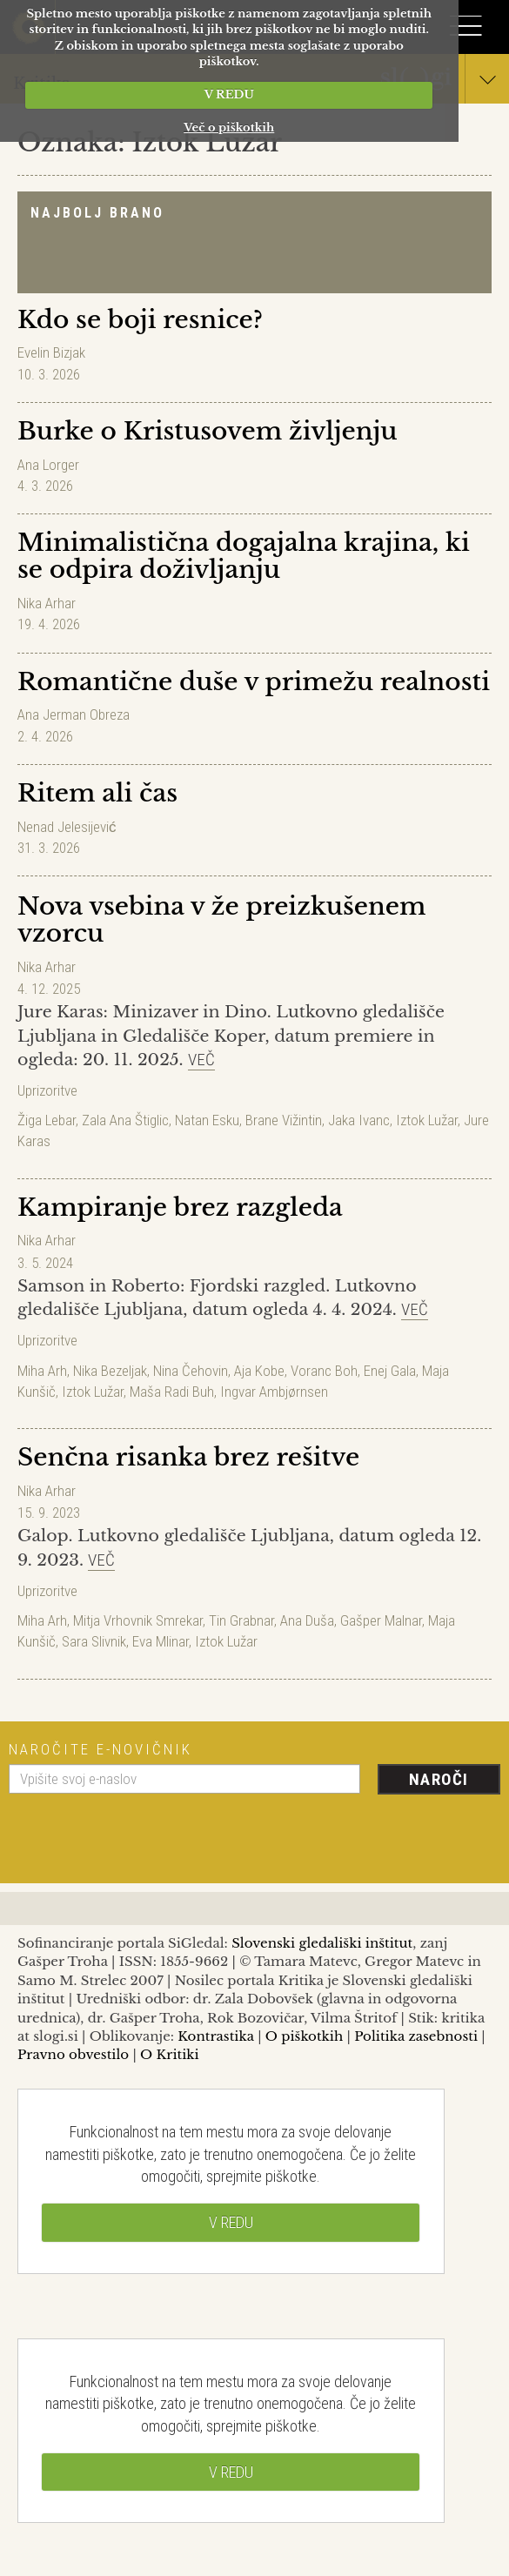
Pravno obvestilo (73, 2054)
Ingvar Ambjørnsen (274, 1391)
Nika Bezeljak (110, 1370)
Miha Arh (42, 1370)
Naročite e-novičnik (100, 1749)
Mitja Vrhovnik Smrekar (138, 1620)
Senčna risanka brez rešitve (188, 1457)
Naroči (439, 1779)
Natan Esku (207, 1120)
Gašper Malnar (381, 1620)
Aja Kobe (259, 1370)
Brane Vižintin (283, 1120)
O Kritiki (169, 2054)
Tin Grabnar (241, 1620)
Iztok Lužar (427, 1120)
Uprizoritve (47, 1090)
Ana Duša (307, 1620)
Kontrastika (215, 2036)
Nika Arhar (46, 603)
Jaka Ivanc (359, 1120)
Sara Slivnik (94, 1641)
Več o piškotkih (229, 127)
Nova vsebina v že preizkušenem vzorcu (221, 920)
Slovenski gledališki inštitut (321, 1943)
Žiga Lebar (46, 1120)
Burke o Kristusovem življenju (207, 431)
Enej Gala (390, 1370)
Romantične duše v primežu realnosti (253, 682)
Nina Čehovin (190, 1370)
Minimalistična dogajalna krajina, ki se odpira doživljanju (243, 556)
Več (201, 1060)
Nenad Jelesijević (67, 826)
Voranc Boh (324, 1370)
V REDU (229, 94)
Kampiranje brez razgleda (180, 1207)
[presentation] (141, 1832)
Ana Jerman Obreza (73, 714)
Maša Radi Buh (172, 1391)
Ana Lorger (48, 464)
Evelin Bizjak (51, 352)
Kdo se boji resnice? (140, 320)
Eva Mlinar (160, 1641)
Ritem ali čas (97, 793)
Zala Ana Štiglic (125, 1120)
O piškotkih (304, 2036)
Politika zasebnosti (416, 2036)
